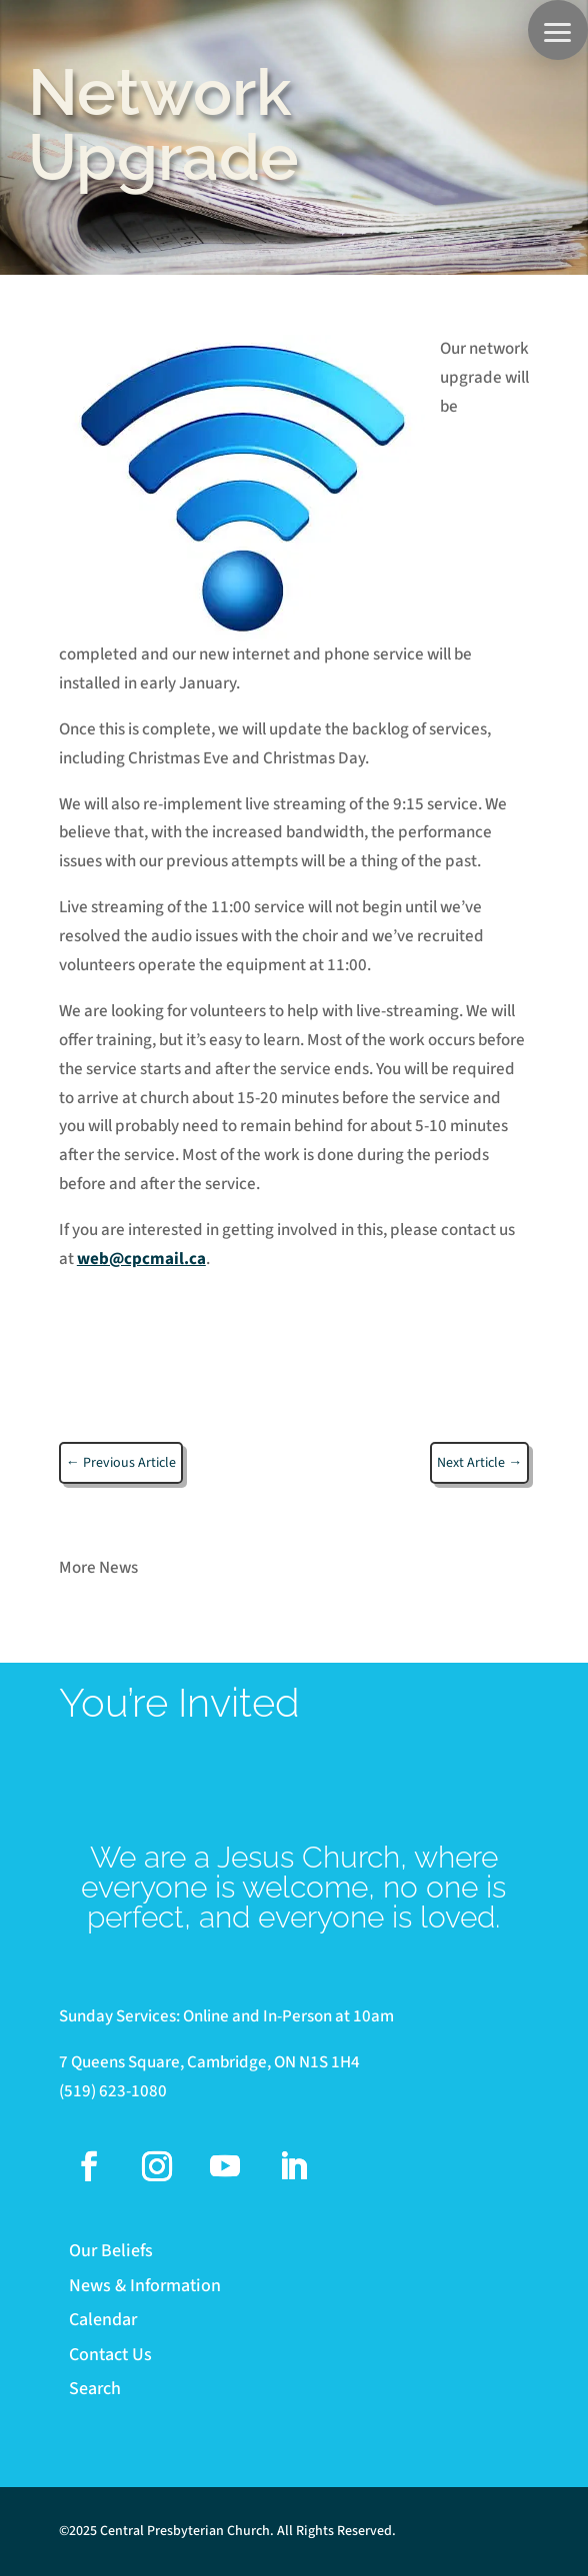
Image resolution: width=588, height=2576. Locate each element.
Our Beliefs (111, 2251)
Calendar (103, 2320)
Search (95, 2389)
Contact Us (110, 2355)
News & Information (145, 2286)
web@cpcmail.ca (141, 1259)
